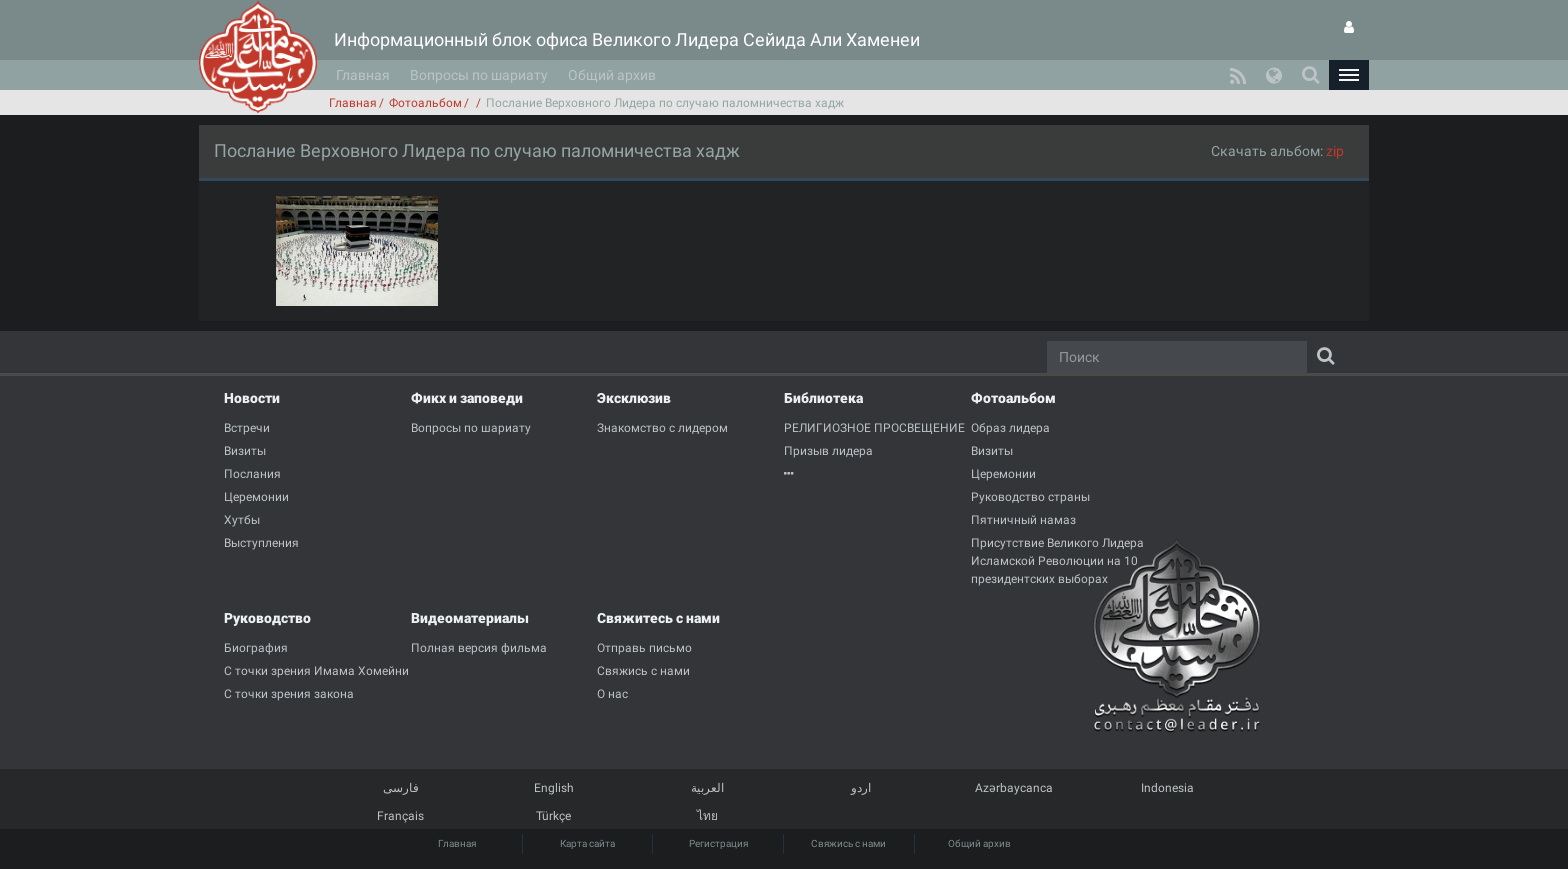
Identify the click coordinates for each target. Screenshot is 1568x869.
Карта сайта (587, 843)
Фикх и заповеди (467, 398)
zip (1335, 151)
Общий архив (612, 75)
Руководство (267, 618)
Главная (363, 75)
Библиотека (823, 398)
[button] (1349, 75)
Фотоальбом (425, 103)
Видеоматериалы (470, 618)
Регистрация (718, 843)
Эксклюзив (634, 398)
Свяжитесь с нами (658, 618)
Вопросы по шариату (479, 75)
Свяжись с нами (848, 843)
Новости (252, 398)
